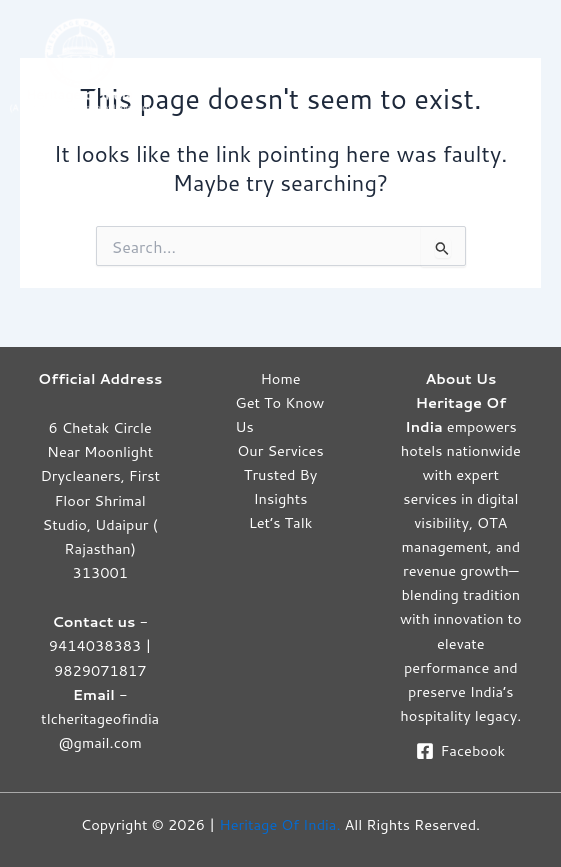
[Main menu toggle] (530, 64)
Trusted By (280, 474)
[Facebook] (461, 751)
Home (280, 378)
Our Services (280, 450)
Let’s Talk (281, 522)
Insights (280, 498)
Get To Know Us (279, 414)
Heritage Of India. (279, 824)
